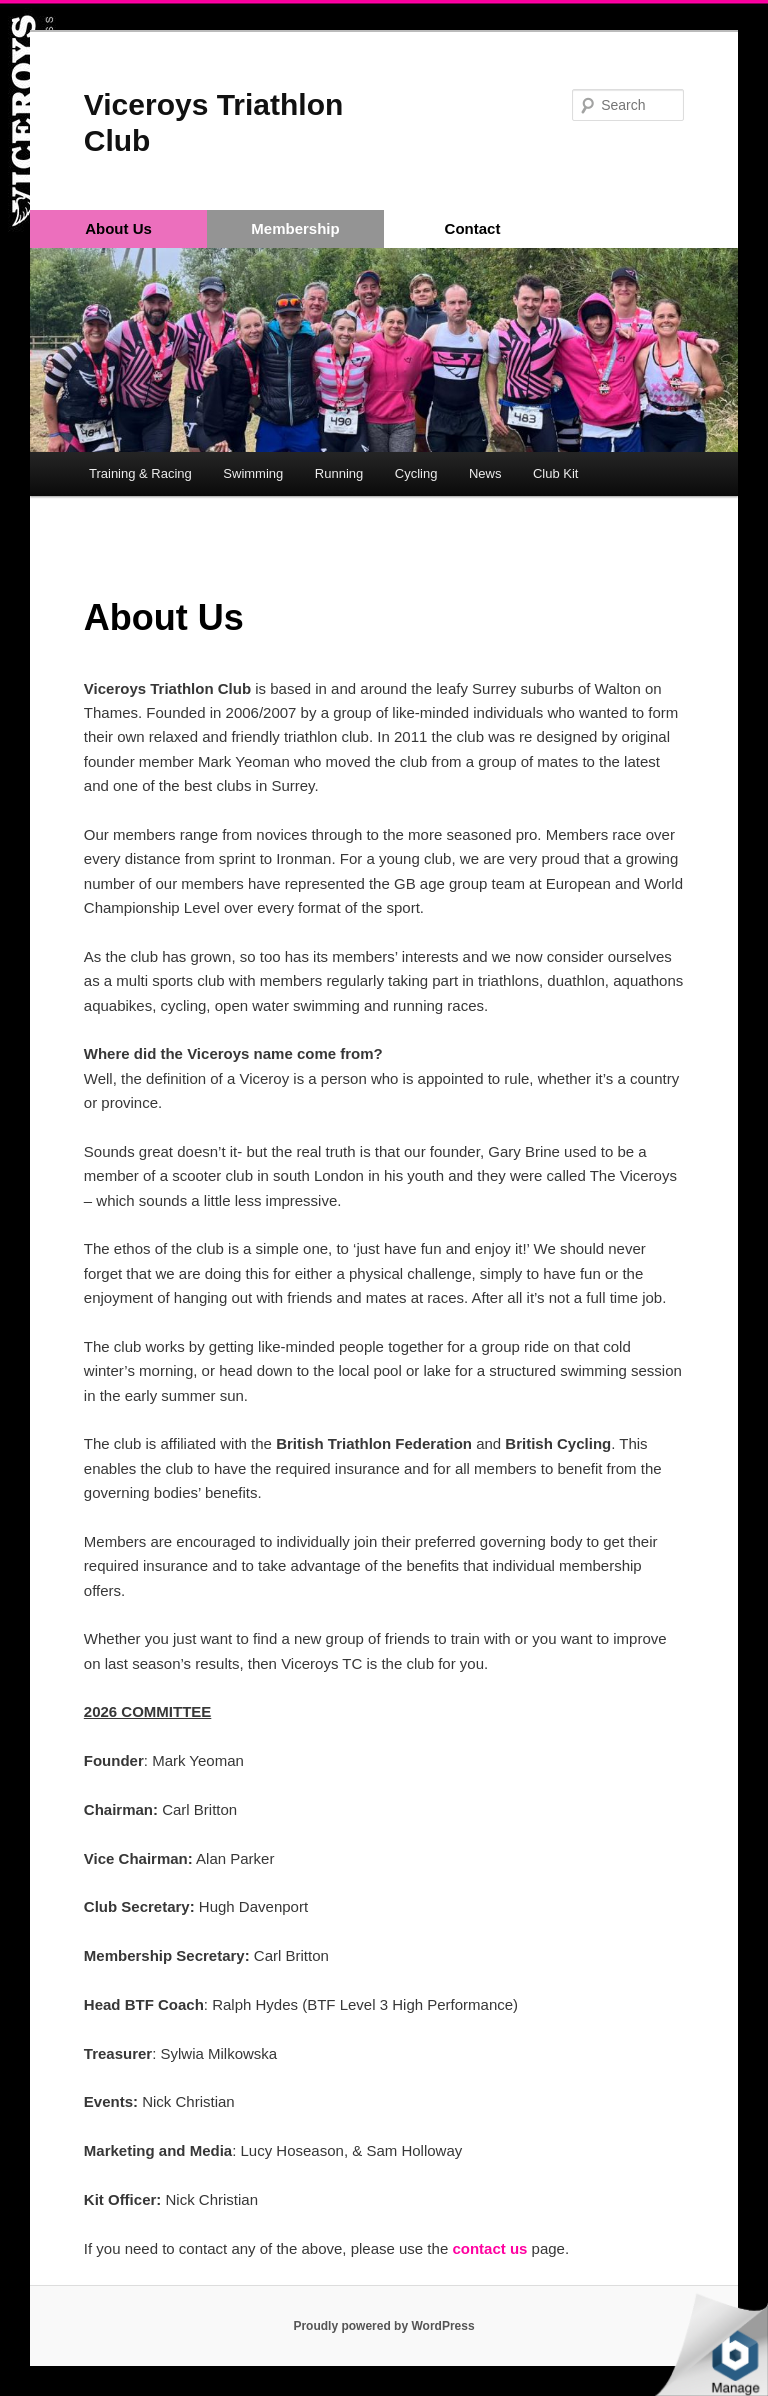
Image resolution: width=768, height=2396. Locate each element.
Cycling (416, 473)
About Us (118, 228)
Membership (295, 228)
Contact (473, 228)
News (485, 473)
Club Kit (556, 473)
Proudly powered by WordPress (383, 2326)
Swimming (253, 473)
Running (339, 473)
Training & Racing (140, 473)
